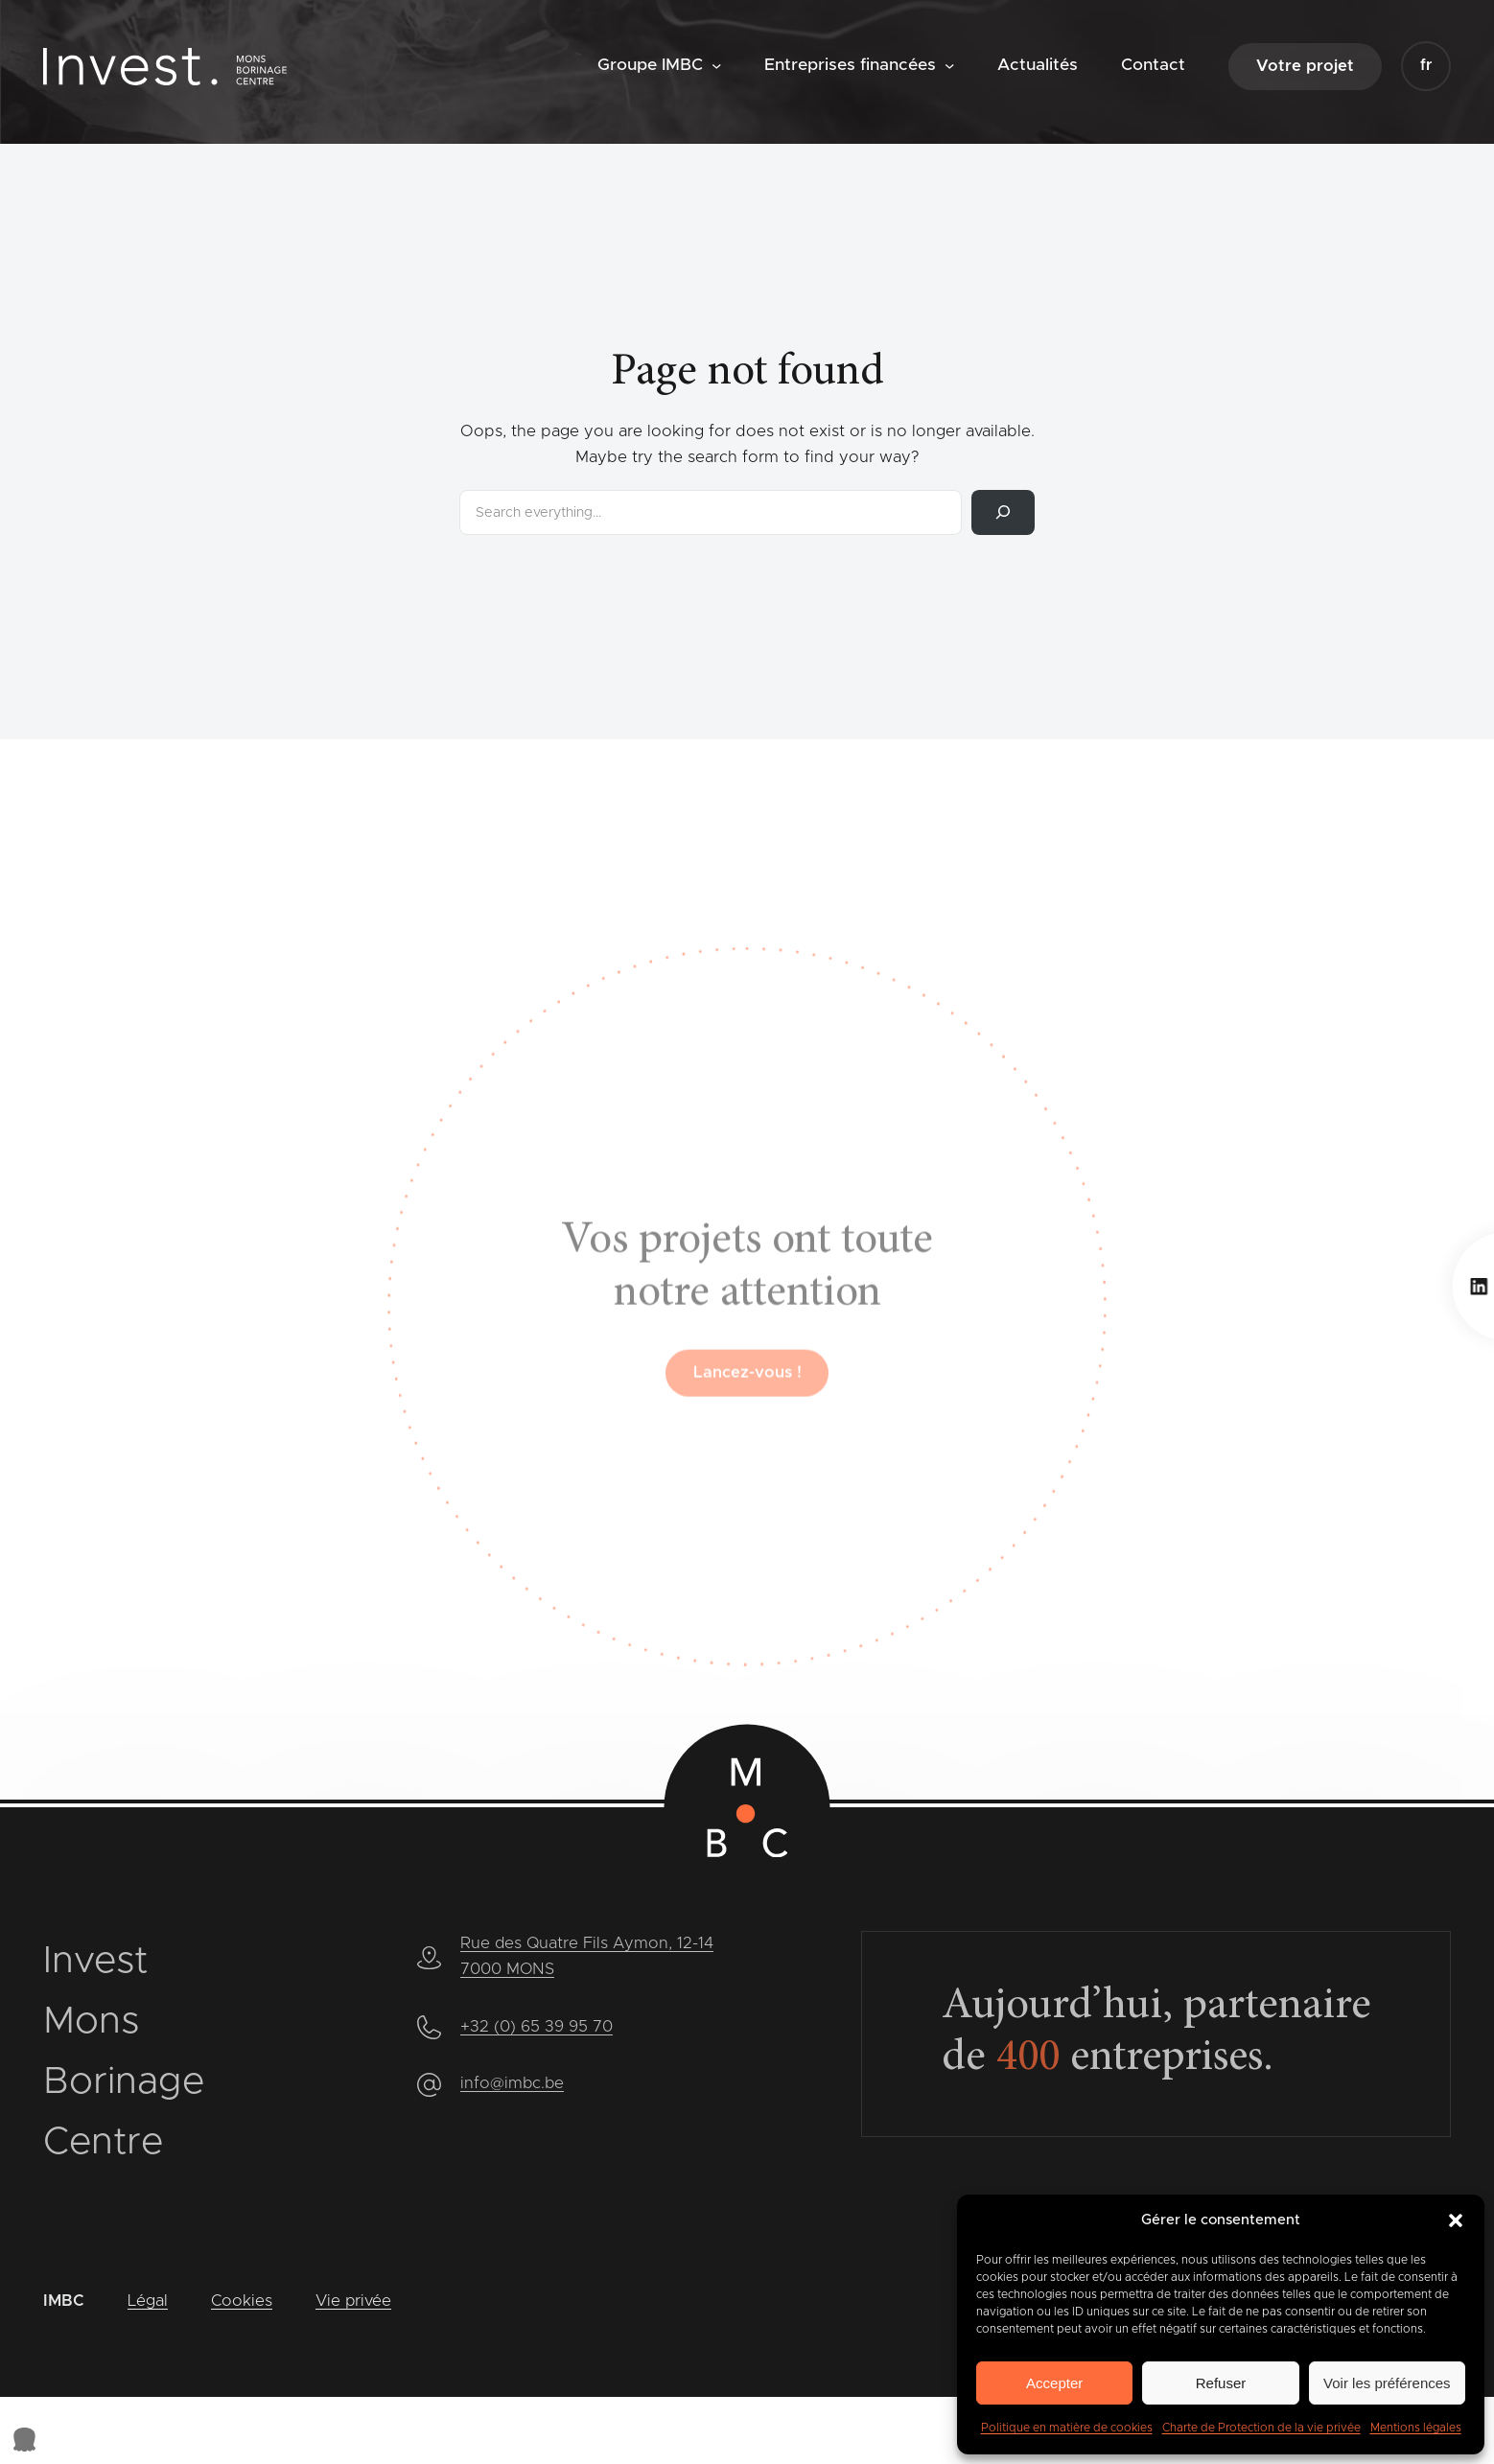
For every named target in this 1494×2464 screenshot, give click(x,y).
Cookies (241, 2301)
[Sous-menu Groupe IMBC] (716, 65)
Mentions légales (1415, 2427)
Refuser (1221, 2383)
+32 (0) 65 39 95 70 (536, 2026)
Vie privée (353, 2301)
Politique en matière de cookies (1067, 2427)
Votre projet (1305, 66)
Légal (148, 2301)
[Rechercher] (1003, 512)
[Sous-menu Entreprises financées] (949, 65)
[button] (1455, 2220)
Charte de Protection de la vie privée (1261, 2427)
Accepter (1054, 2383)
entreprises (1134, 2059)
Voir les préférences (1387, 2383)
